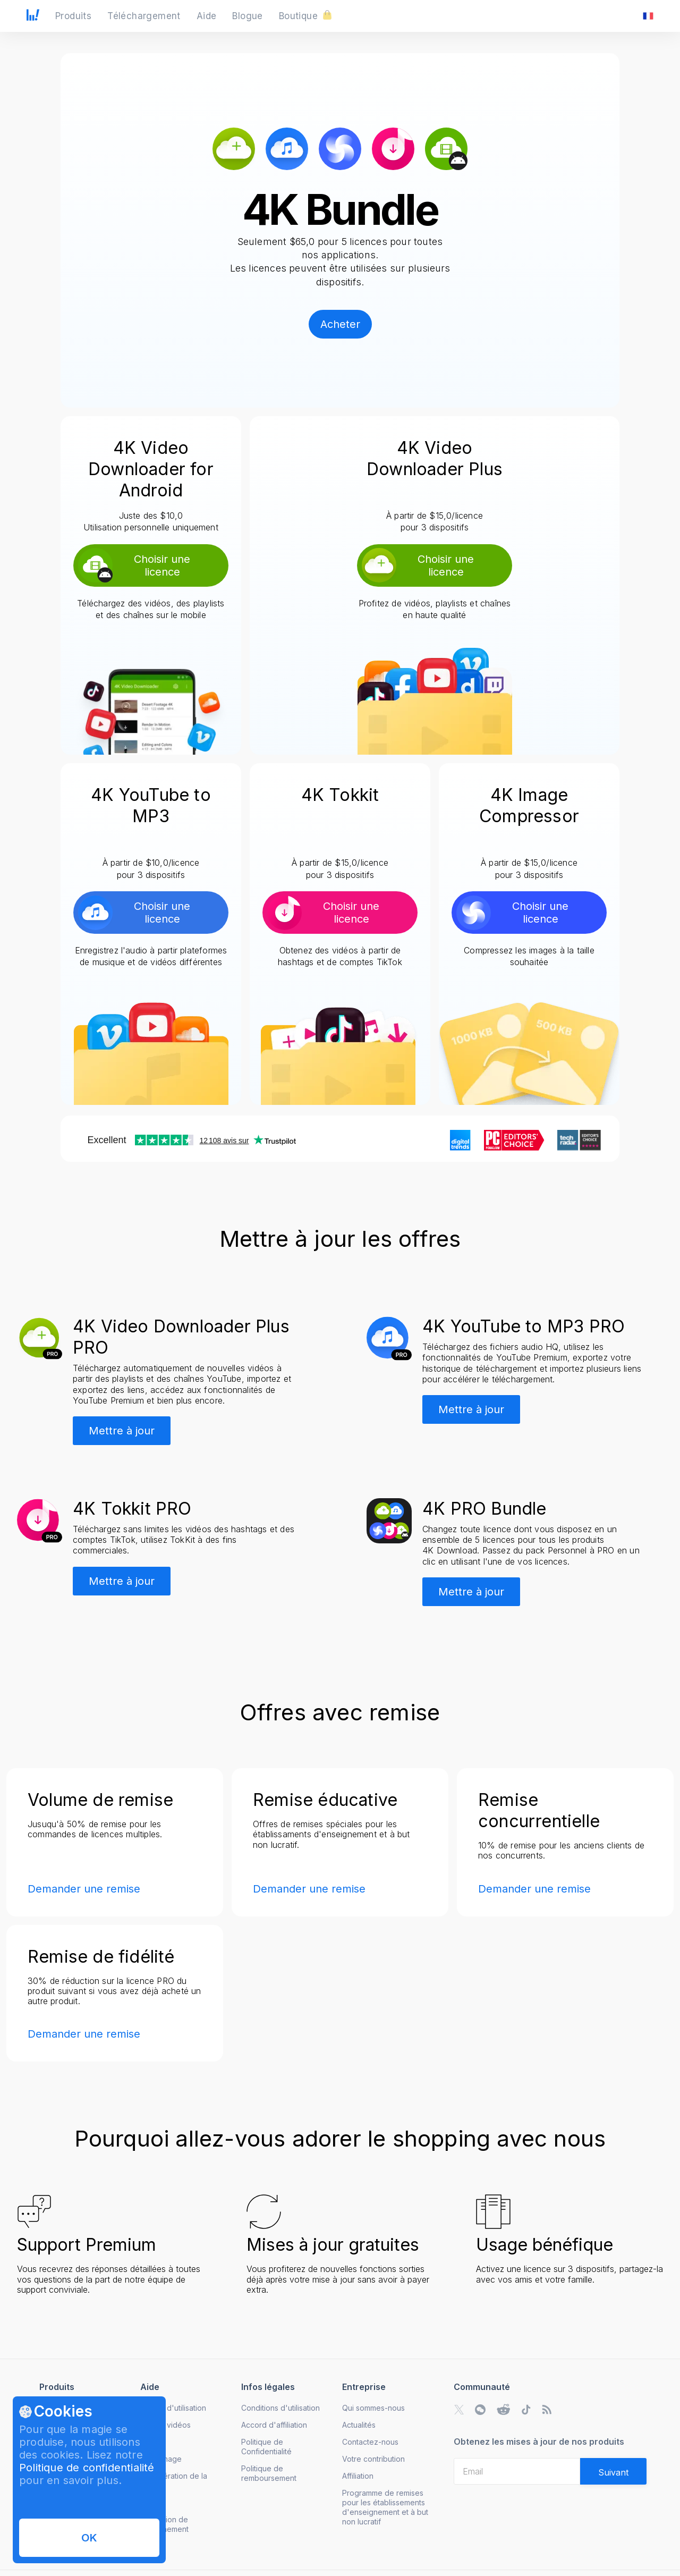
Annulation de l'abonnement (164, 2524)
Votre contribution (373, 2458)
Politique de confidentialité (87, 2467)
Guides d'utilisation (173, 2407)
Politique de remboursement (268, 2473)
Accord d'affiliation (274, 2424)
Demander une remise (84, 1888)
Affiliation (357, 2475)
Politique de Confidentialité (266, 2446)
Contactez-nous (370, 2441)
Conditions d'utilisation (280, 2407)
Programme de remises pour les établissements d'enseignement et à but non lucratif (385, 2507)
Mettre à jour (122, 1430)
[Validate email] (613, 2471)
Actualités (359, 2424)
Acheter (340, 324)
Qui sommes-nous (373, 2407)
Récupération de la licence (173, 2480)
